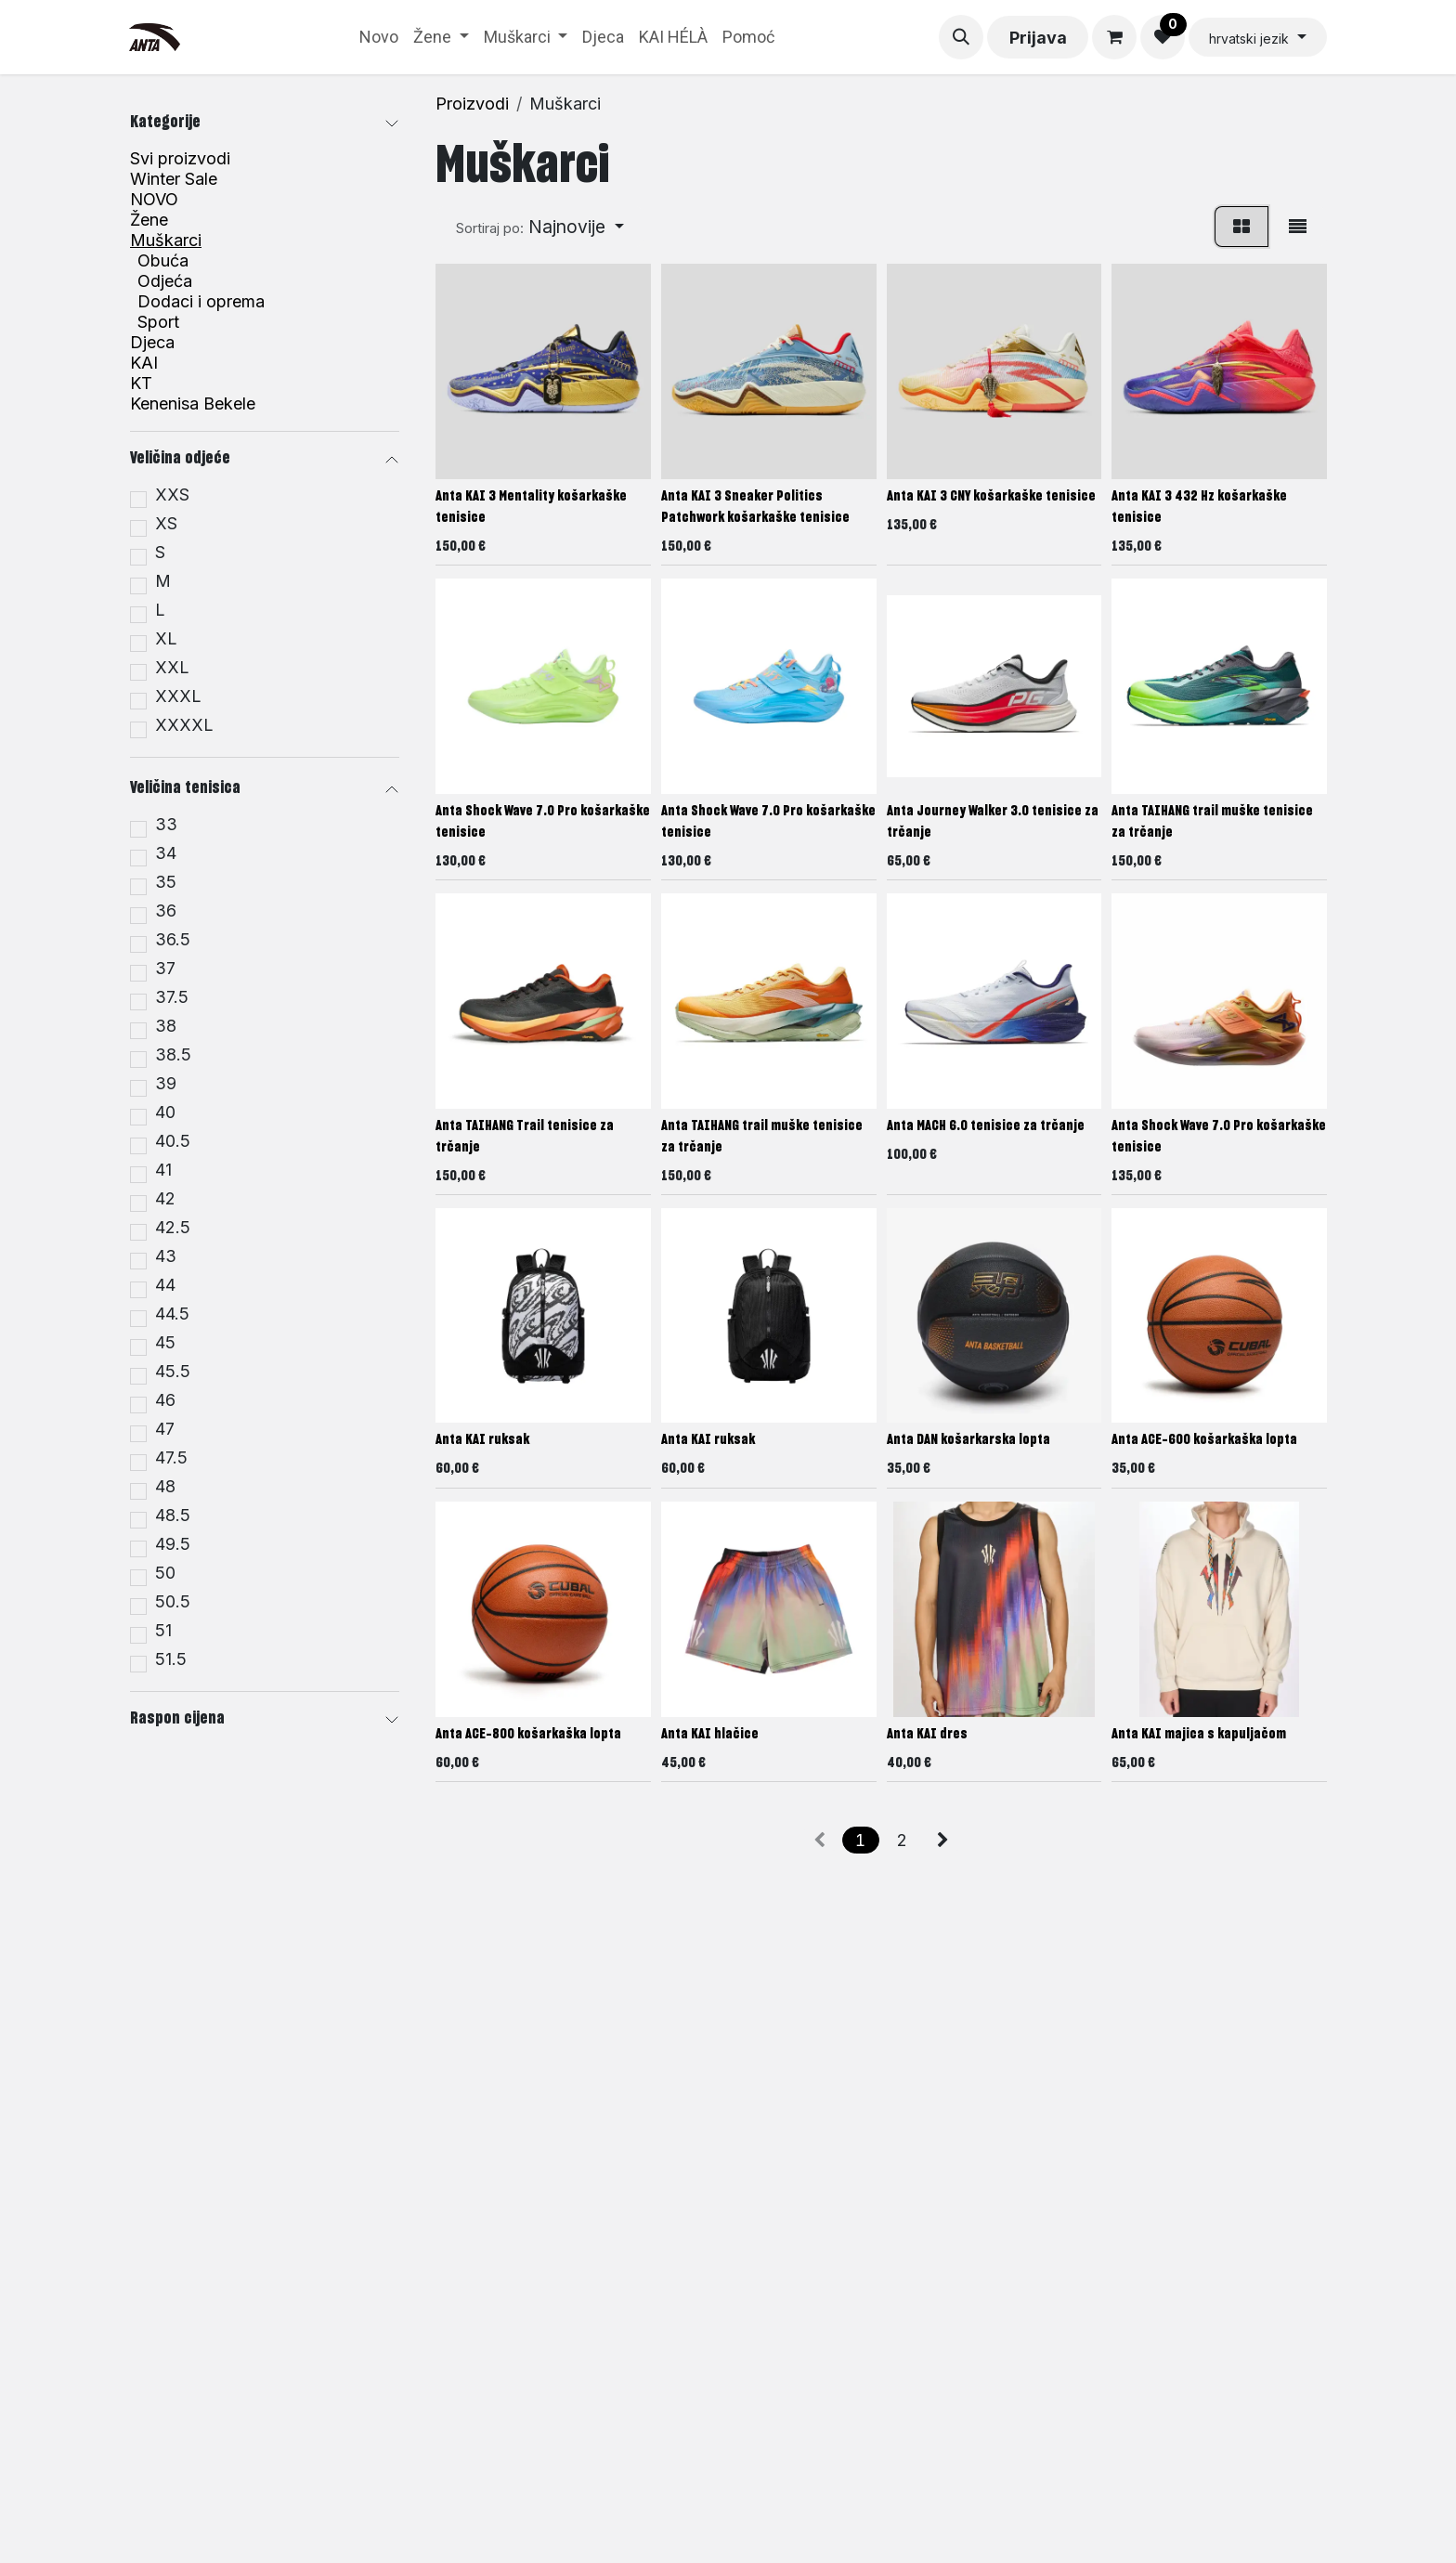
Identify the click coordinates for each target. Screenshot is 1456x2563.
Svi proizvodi (180, 158)
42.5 (172, 1227)
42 (165, 1198)
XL (166, 639)
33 (166, 824)
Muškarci (166, 240)
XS (166, 523)
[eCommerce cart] (1114, 37)
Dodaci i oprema (201, 301)
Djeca (152, 342)
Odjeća (164, 281)
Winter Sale (173, 179)
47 (165, 1429)
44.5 (172, 1314)
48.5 (172, 1515)
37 (165, 968)
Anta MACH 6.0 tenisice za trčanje (986, 1126)
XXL (172, 667)
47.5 (171, 1458)
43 (165, 1256)
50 (165, 1573)
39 (165, 1083)
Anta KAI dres (927, 1734)
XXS (172, 495)
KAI (144, 363)
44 (165, 1285)
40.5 (172, 1141)
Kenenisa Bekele (192, 404)
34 (165, 853)
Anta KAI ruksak (482, 1441)
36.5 (172, 939)
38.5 (173, 1055)
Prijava (1038, 37)
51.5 (171, 1659)
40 (165, 1112)
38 (165, 1026)
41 (163, 1170)
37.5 (171, 997)
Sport (158, 322)
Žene (149, 220)
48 (165, 1486)
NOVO (154, 199)
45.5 (172, 1371)
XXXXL (184, 725)
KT (141, 383)
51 (163, 1630)
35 (165, 882)
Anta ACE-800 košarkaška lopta (528, 1734)
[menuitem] (379, 37)
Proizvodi (472, 103)
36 (165, 911)
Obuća (162, 261)
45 (165, 1342)
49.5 (172, 1544)
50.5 (172, 1602)
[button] (961, 37)
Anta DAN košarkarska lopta (968, 1441)
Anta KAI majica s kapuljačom (1199, 1734)
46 (165, 1400)
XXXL (178, 696)
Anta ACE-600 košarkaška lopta (1204, 1441)
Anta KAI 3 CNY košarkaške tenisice (991, 496)
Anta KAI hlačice (710, 1734)
